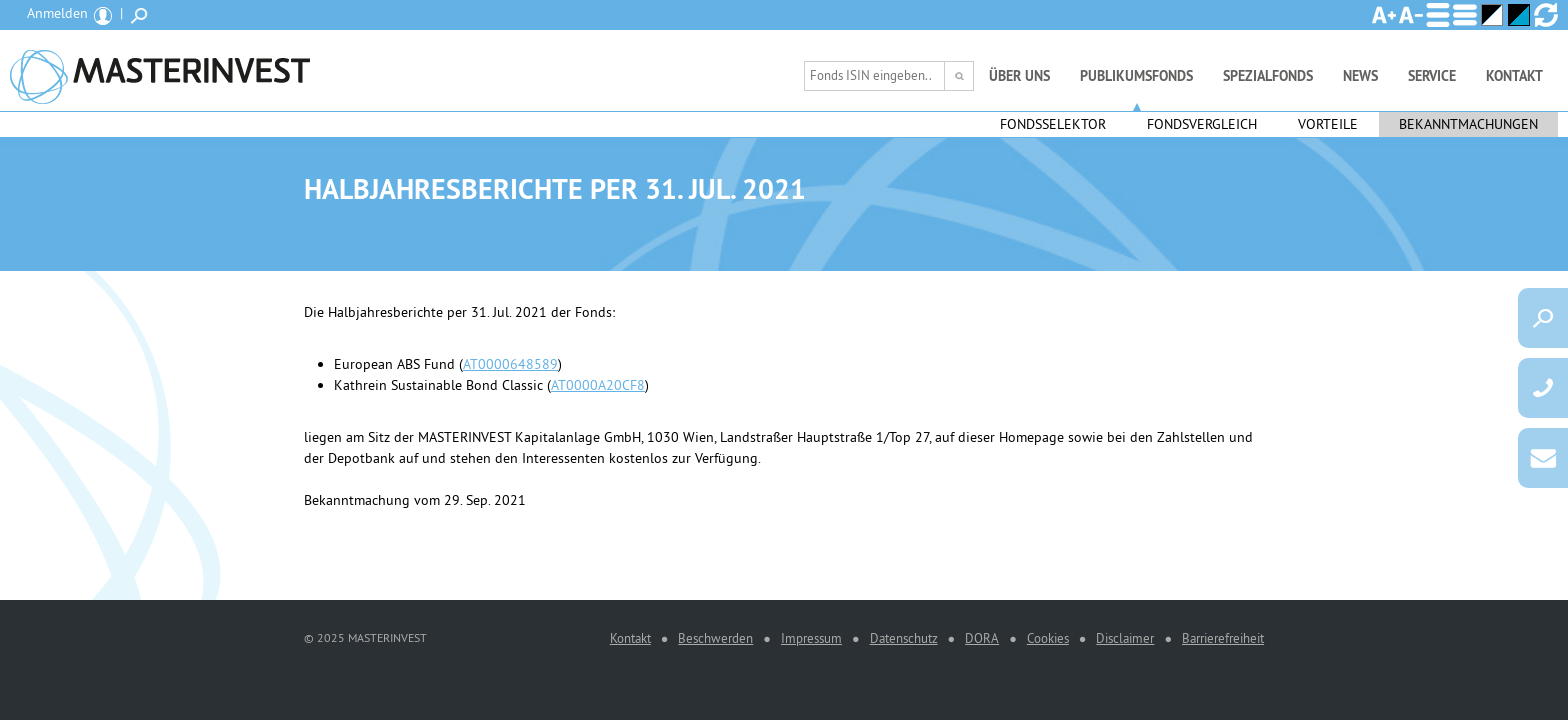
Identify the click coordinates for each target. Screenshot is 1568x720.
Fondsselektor (1053, 124)
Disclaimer (1125, 638)
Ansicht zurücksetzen (1546, 15)
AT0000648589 (510, 364)
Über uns (1019, 76)
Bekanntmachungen (1468, 124)
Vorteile (1328, 124)
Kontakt (1514, 76)
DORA (982, 638)
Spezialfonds (1268, 76)
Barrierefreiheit (1223, 638)
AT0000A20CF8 (598, 385)
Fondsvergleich (1202, 124)
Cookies (1048, 638)
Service (1432, 76)
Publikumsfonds (1136, 76)
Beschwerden (715, 638)
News (1360, 76)
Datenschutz (904, 638)
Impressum (811, 638)
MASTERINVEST (160, 70)
